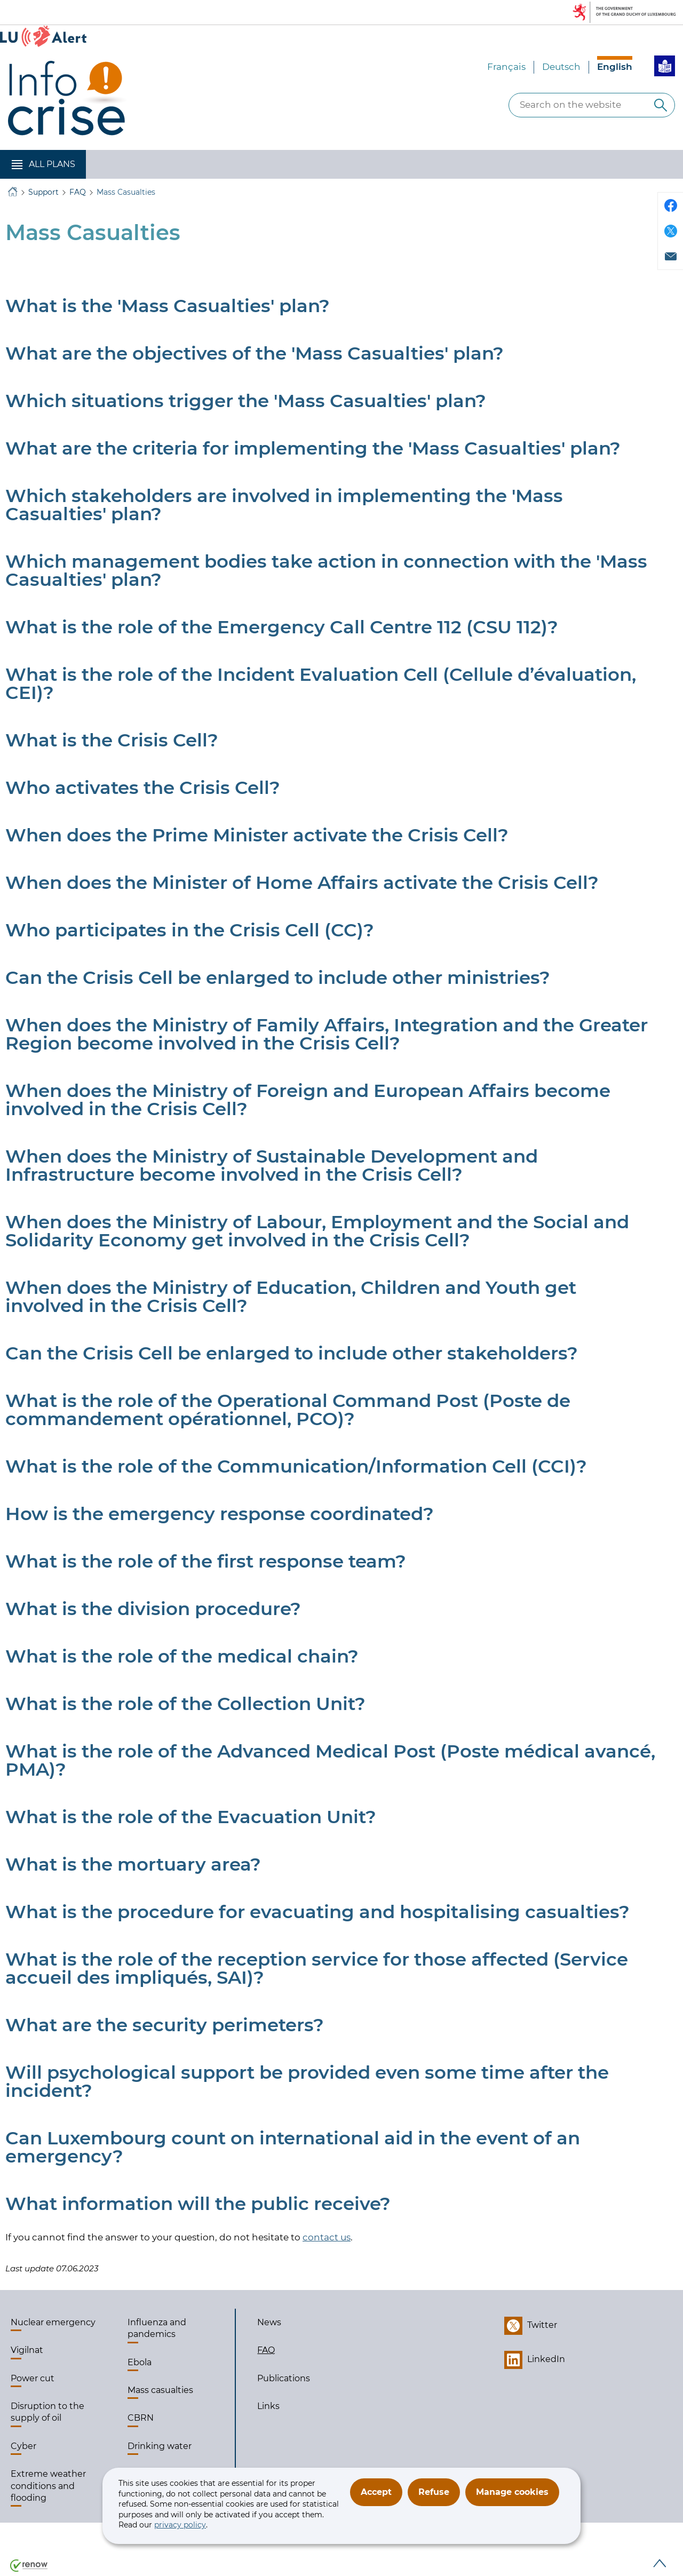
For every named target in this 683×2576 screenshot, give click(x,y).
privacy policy (180, 2525)
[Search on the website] (660, 105)
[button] (43, 164)
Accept (376, 2492)
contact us (327, 2237)
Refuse (433, 2492)
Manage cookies (512, 2492)
